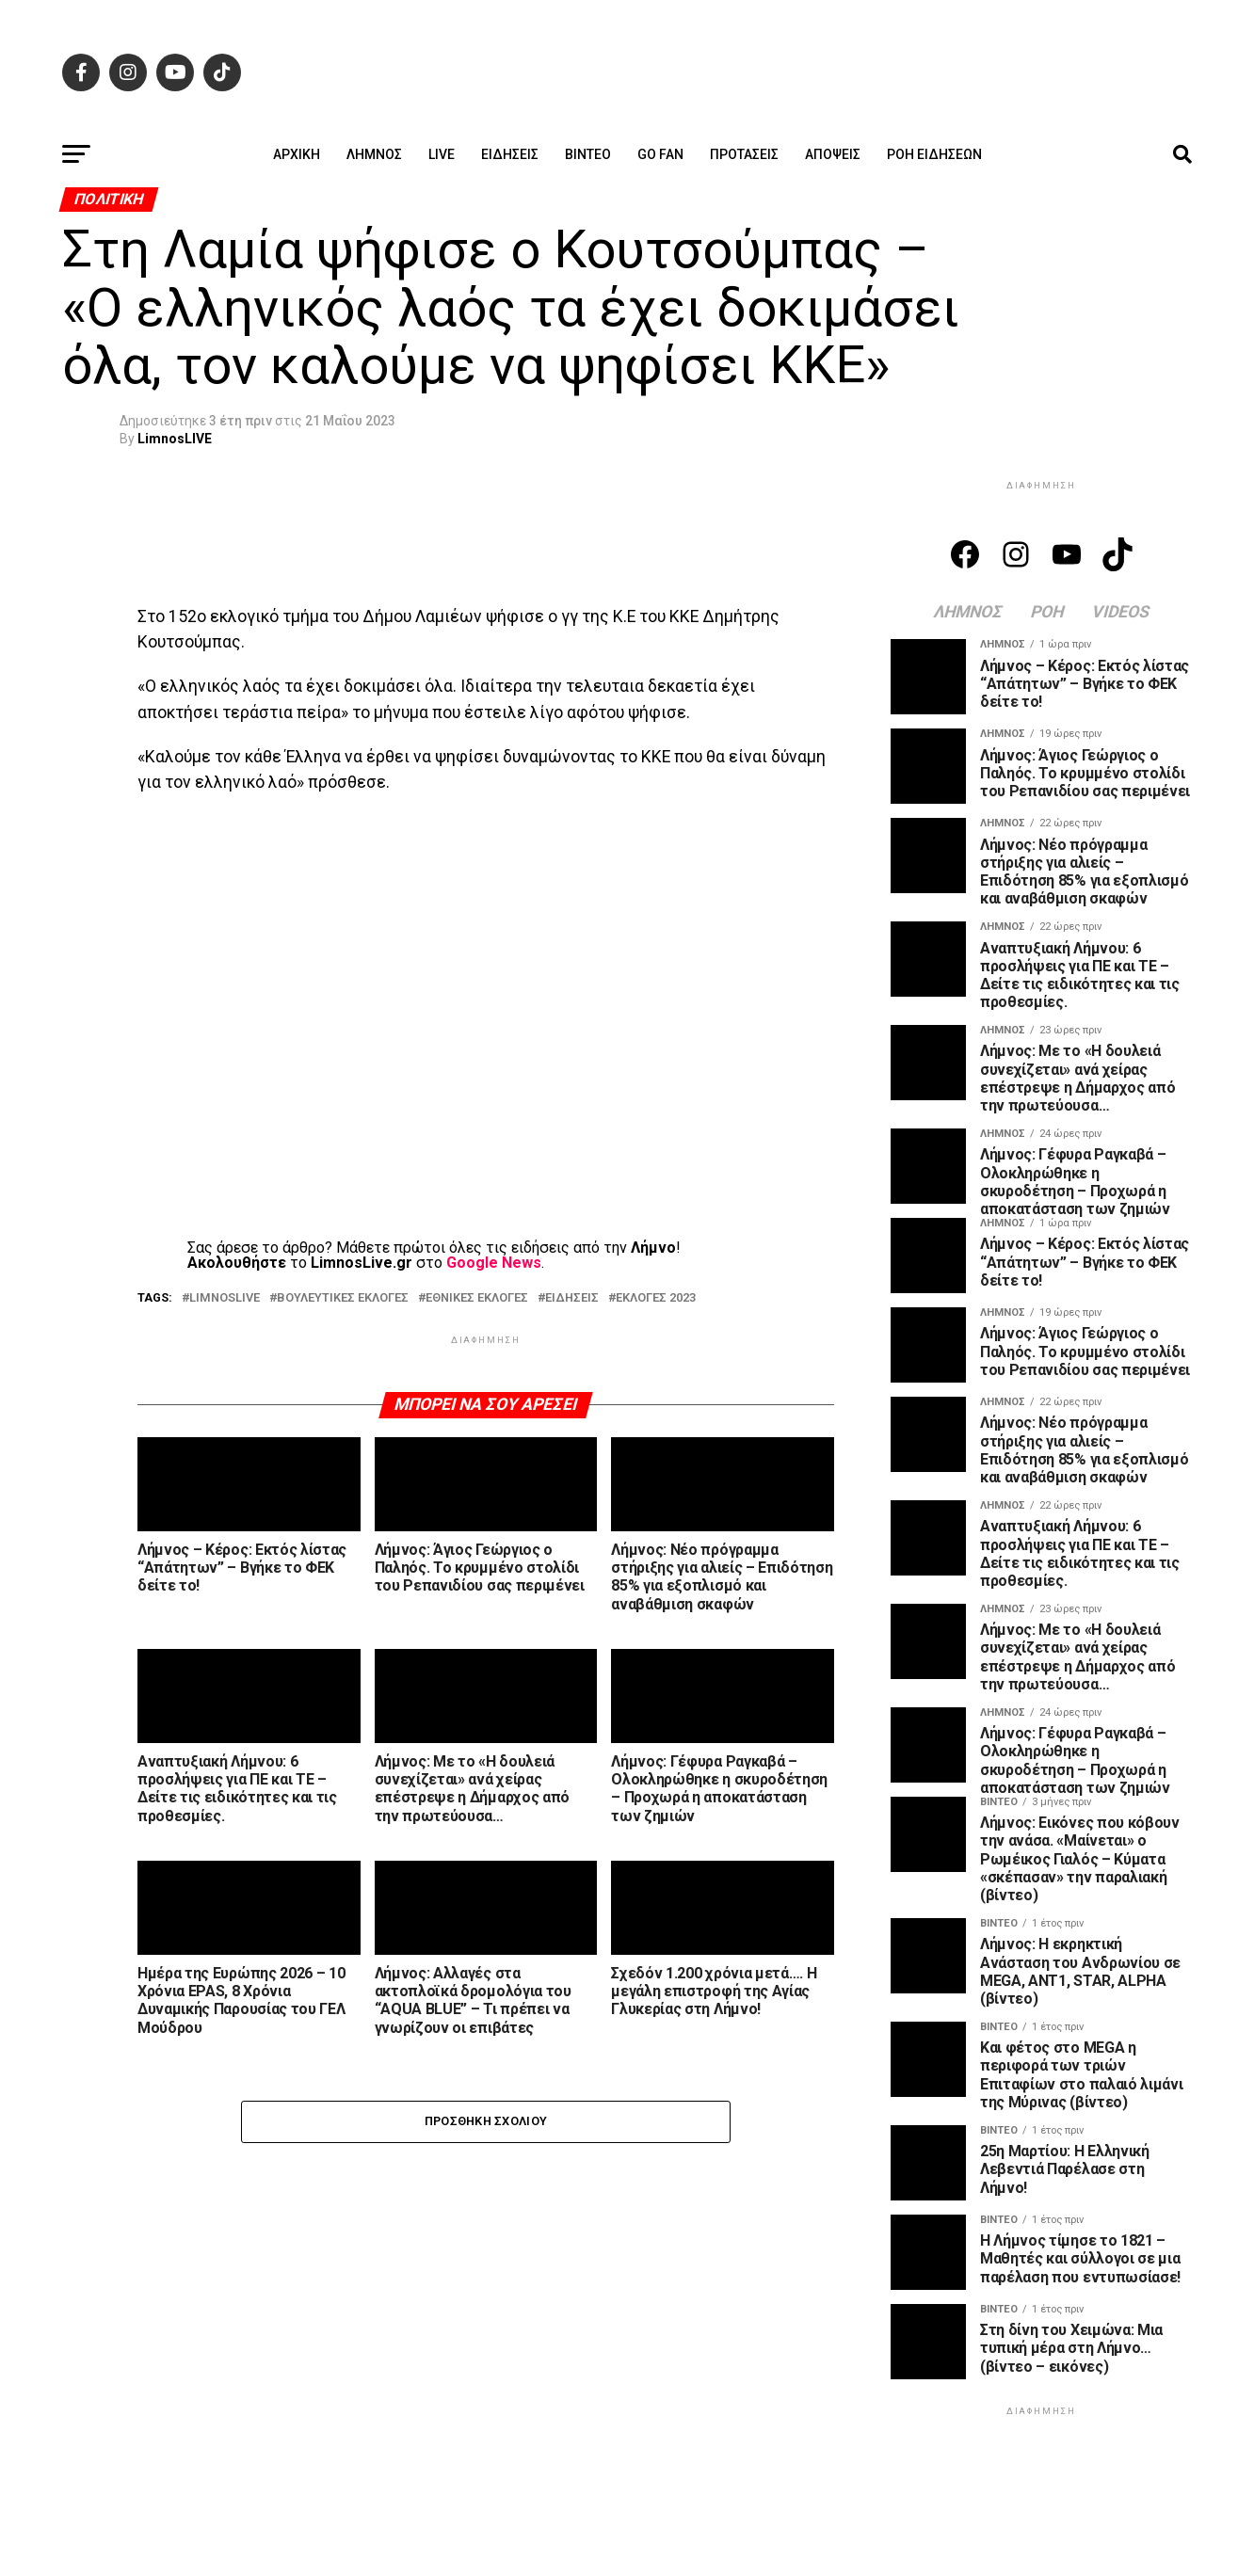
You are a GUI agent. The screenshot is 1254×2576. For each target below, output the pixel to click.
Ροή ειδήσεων (934, 154)
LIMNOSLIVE (224, 1298)
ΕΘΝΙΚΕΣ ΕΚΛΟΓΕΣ (477, 1298)
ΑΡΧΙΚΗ (296, 154)
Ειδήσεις (510, 154)
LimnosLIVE (174, 438)
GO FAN (660, 154)
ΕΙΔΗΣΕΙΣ (572, 1298)
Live (441, 154)
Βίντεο (588, 154)
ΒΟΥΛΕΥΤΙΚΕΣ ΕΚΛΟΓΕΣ (343, 1298)
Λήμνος (374, 154)
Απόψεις (832, 154)
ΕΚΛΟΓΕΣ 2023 (656, 1298)
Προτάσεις (744, 154)
